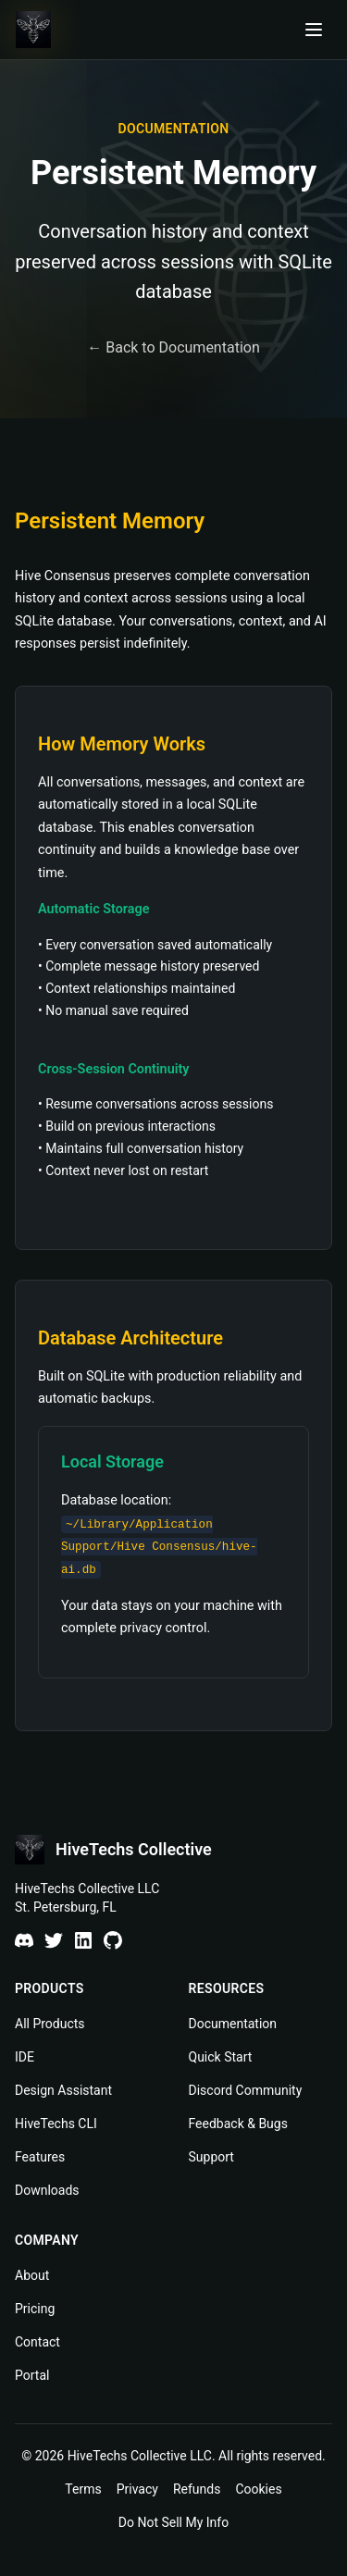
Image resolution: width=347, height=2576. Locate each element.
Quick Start (221, 2057)
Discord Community (246, 2090)
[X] (53, 1940)
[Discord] (24, 1940)
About (32, 2275)
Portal (32, 2375)
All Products (50, 2023)
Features (40, 2156)
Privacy (137, 2489)
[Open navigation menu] (313, 29)
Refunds (197, 2489)
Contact (37, 2341)
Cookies (258, 2489)
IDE (24, 2057)
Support (211, 2156)
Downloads (47, 2190)
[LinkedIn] (83, 1940)
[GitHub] (113, 1940)
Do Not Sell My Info (173, 2522)
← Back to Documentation (173, 347)
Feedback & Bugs (238, 2123)
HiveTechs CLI (56, 2123)
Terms (83, 2489)
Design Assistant (63, 2090)
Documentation (233, 2023)
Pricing (35, 2308)
